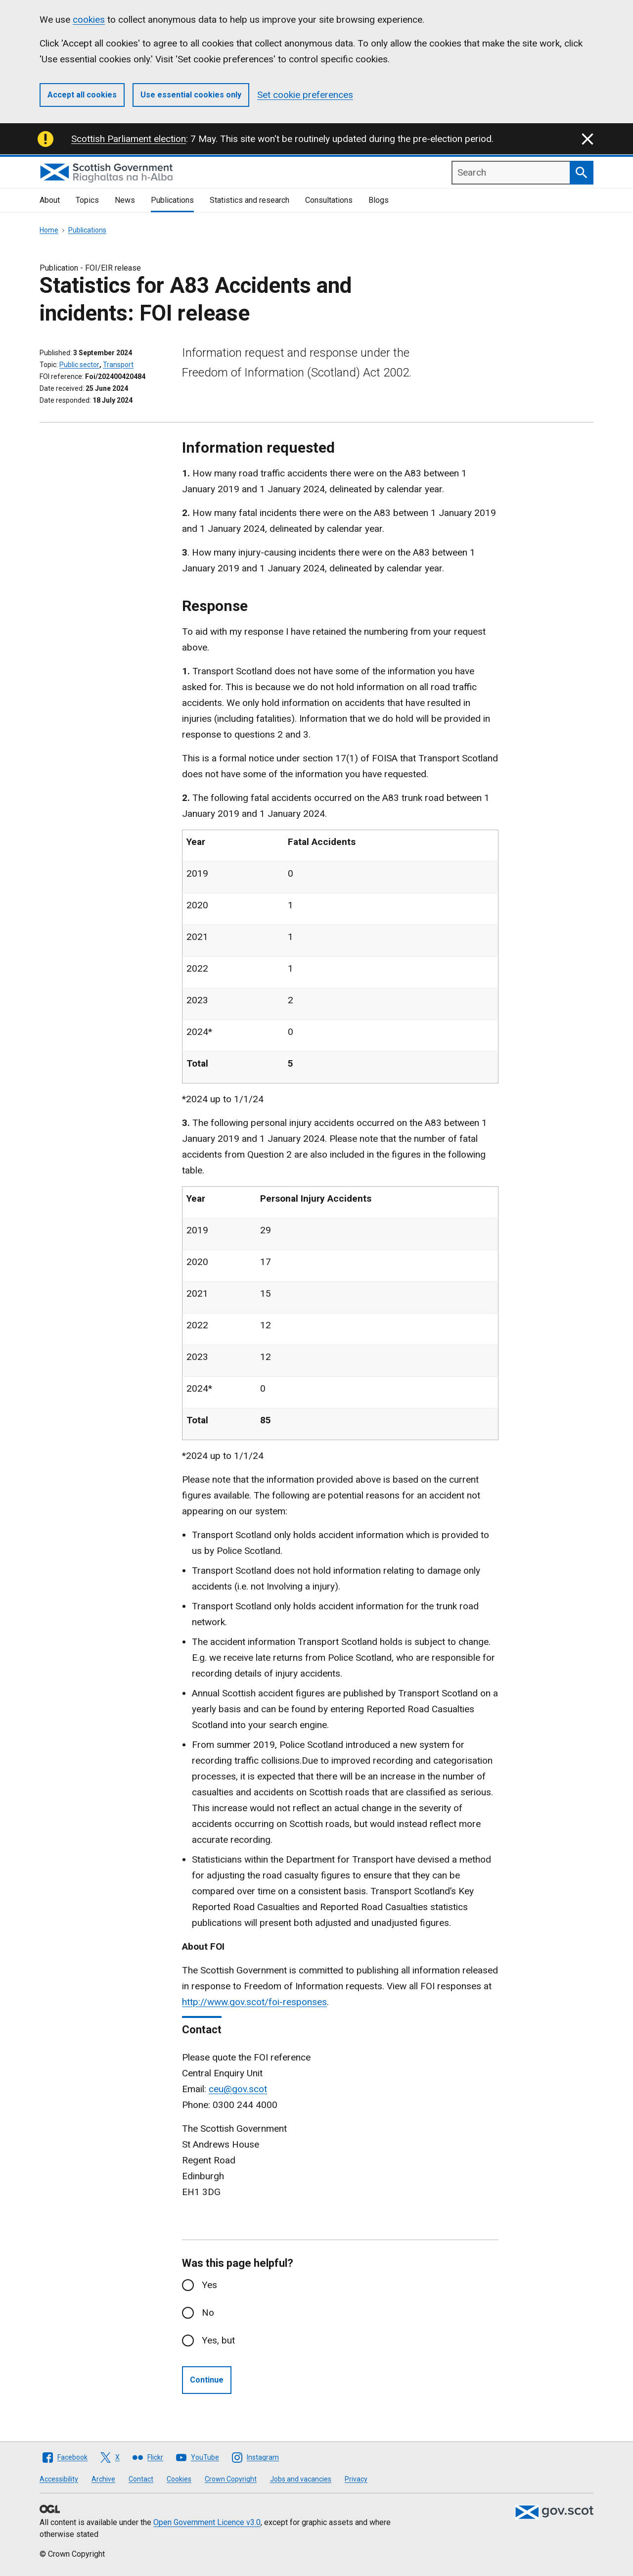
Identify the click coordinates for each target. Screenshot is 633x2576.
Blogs (378, 200)
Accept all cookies (82, 94)
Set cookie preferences (305, 94)
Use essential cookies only (190, 94)
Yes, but (218, 2340)
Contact (141, 2479)
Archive (103, 2479)
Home (49, 230)
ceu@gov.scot (238, 2089)
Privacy (356, 2479)
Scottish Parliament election (128, 138)
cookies (89, 19)
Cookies (179, 2479)
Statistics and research (249, 200)
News (125, 200)
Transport (118, 365)
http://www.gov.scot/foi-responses (254, 2002)
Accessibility (59, 2479)
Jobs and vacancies (300, 2479)
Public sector (79, 365)
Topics (87, 200)
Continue (207, 2380)
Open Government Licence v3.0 (207, 2522)
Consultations (329, 200)
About (50, 200)
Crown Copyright (231, 2479)
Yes (209, 2285)
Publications (172, 200)
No (208, 2312)
